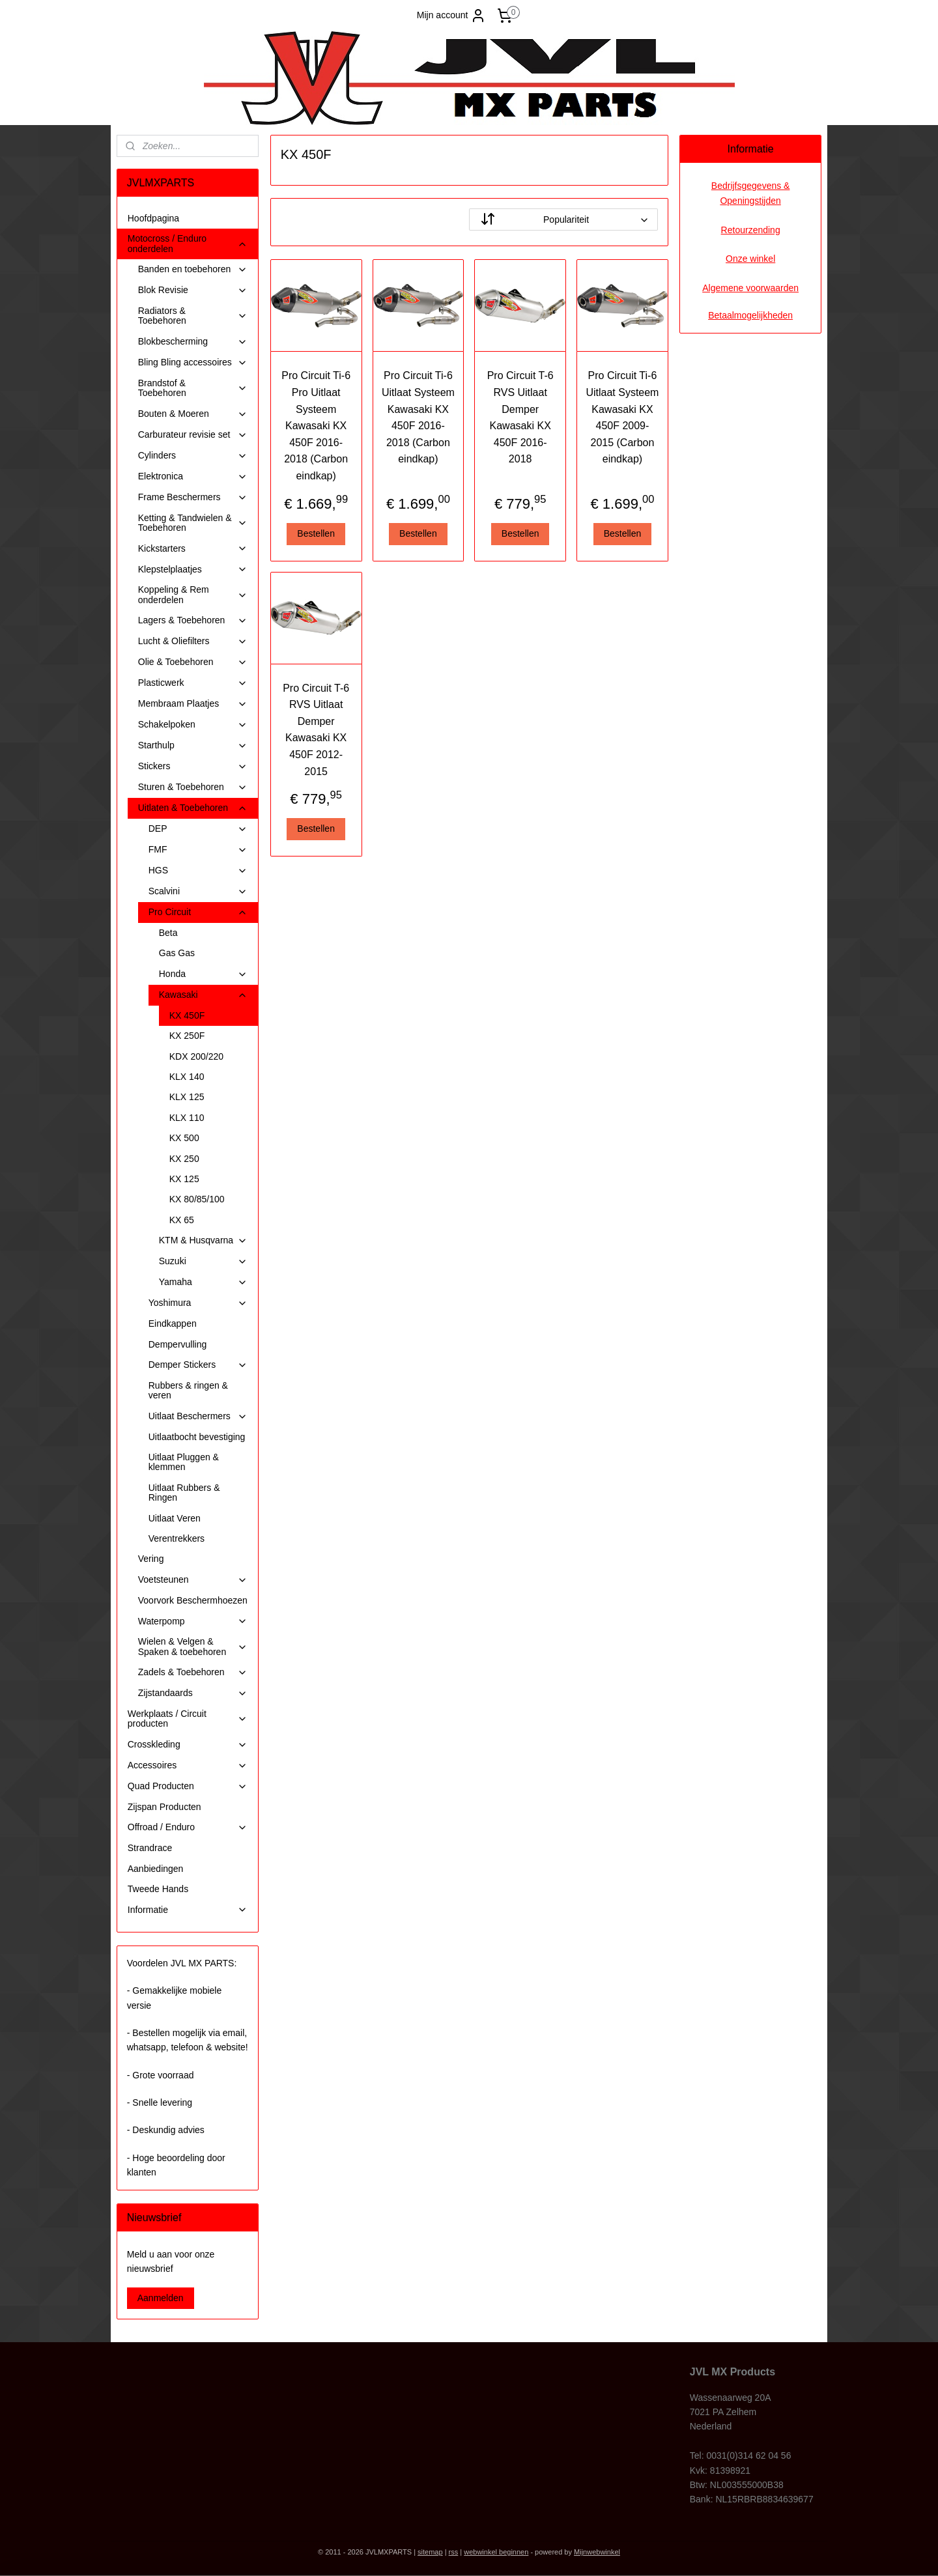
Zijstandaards (193, 1693)
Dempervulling (177, 1344)
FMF (198, 849)
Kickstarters (193, 548)
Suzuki (203, 1261)
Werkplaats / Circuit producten (188, 1718)
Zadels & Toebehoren (193, 1672)
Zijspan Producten (164, 1807)
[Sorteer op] (563, 219)
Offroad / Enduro (188, 1827)
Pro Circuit (198, 912)
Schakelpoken (193, 724)
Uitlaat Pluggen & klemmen (184, 1462)
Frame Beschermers (193, 497)
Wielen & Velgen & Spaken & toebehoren (193, 1646)
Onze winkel (750, 258)
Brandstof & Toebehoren (193, 388)
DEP (198, 828)
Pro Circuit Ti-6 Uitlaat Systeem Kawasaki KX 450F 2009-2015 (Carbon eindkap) (622, 417)
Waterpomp (193, 1621)
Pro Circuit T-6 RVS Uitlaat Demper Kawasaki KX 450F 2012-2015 (316, 730)
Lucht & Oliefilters (193, 641)
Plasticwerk (193, 682)
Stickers (193, 766)
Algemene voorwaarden (750, 288)
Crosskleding (188, 1744)
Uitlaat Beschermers (198, 1416)
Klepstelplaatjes (193, 569)
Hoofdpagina (153, 218)
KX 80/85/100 (197, 1199)
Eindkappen (173, 1323)
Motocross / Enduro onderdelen (188, 243)
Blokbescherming (193, 341)
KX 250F (187, 1035)
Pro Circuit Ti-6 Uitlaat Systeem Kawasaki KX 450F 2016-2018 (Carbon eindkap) (418, 417)
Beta (168, 932)
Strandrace (150, 1848)
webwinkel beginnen (496, 2552)
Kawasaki (203, 994)
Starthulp (193, 745)
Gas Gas (177, 953)
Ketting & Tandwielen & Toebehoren (193, 523)
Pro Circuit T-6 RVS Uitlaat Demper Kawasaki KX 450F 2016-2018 (520, 417)
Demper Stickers (198, 1364)
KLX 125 (187, 1097)
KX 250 (184, 1159)
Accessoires (188, 1765)
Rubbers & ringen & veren (188, 1390)
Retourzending (750, 230)
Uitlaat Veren (175, 1518)
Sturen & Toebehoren (193, 787)
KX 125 (184, 1179)
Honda (203, 974)
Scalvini (198, 891)
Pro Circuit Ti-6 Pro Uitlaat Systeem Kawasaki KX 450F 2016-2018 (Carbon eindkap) (315, 425)
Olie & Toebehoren (193, 662)
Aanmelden (160, 2298)
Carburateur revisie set (193, 434)
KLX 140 (187, 1076)
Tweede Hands (158, 1889)
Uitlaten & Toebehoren (193, 808)
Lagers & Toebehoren (193, 620)
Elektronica (193, 476)
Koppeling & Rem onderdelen (193, 594)
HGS (198, 870)
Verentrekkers (177, 1538)
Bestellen (316, 533)
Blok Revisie (193, 290)
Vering (151, 1558)
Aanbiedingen (156, 1868)
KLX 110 (187, 1117)
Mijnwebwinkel (597, 2552)
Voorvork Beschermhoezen (193, 1600)
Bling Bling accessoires (193, 362)
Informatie (188, 1910)
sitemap (430, 2552)
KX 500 (184, 1138)
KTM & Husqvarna (203, 1240)
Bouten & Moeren (193, 413)
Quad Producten (188, 1786)
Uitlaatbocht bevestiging (197, 1437)
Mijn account (452, 15)
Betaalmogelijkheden (750, 315)
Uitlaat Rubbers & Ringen (184, 1492)
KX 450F (187, 1015)
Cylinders (193, 455)
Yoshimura (198, 1303)
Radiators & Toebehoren (193, 315)
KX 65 (181, 1220)
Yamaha (203, 1282)
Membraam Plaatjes (193, 703)
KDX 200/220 (196, 1056)
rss (454, 2552)
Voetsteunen (193, 1579)
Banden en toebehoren (193, 269)
